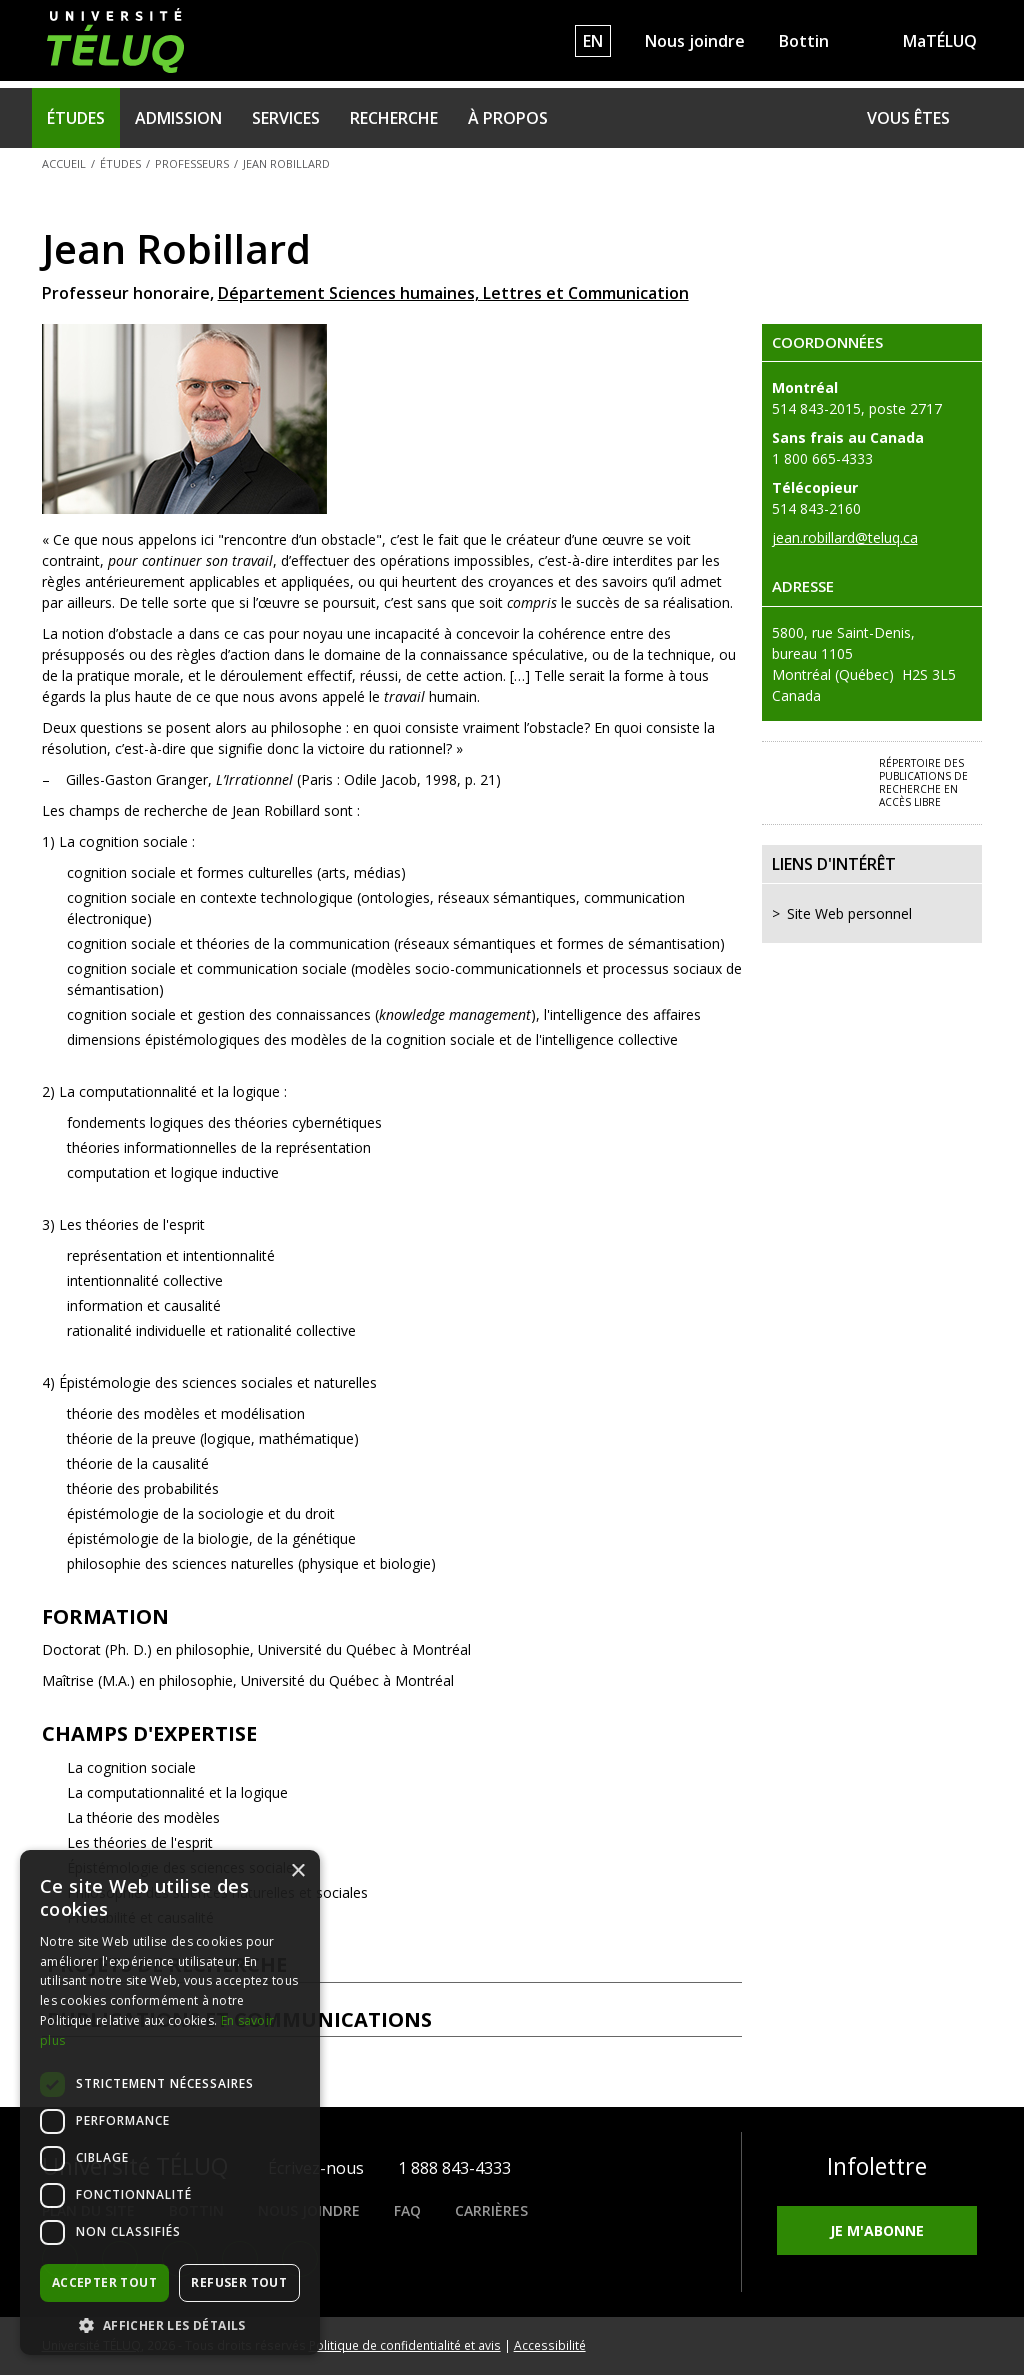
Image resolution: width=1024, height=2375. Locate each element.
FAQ (407, 2210)
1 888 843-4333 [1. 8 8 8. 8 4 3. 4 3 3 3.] (454, 2168)
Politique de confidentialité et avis (405, 2345)
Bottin (804, 41)
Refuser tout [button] (239, 2282)
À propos (508, 118)
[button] (170, 2325)
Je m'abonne (877, 2230)
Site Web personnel (849, 913)
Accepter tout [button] (104, 2282)
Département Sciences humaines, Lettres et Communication (453, 293)
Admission (178, 118)
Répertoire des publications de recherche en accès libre (923, 782)
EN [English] (593, 41)
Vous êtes (908, 118)
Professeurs (192, 163)
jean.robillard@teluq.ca (845, 537)
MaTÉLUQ (940, 41)
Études (76, 118)
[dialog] (170, 2102)
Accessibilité (550, 2345)
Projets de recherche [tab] (392, 1964)
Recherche (394, 118)
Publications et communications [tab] (392, 2019)
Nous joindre (695, 41)
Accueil (64, 163)
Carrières (491, 2210)
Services (286, 118)
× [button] (297, 1871)
